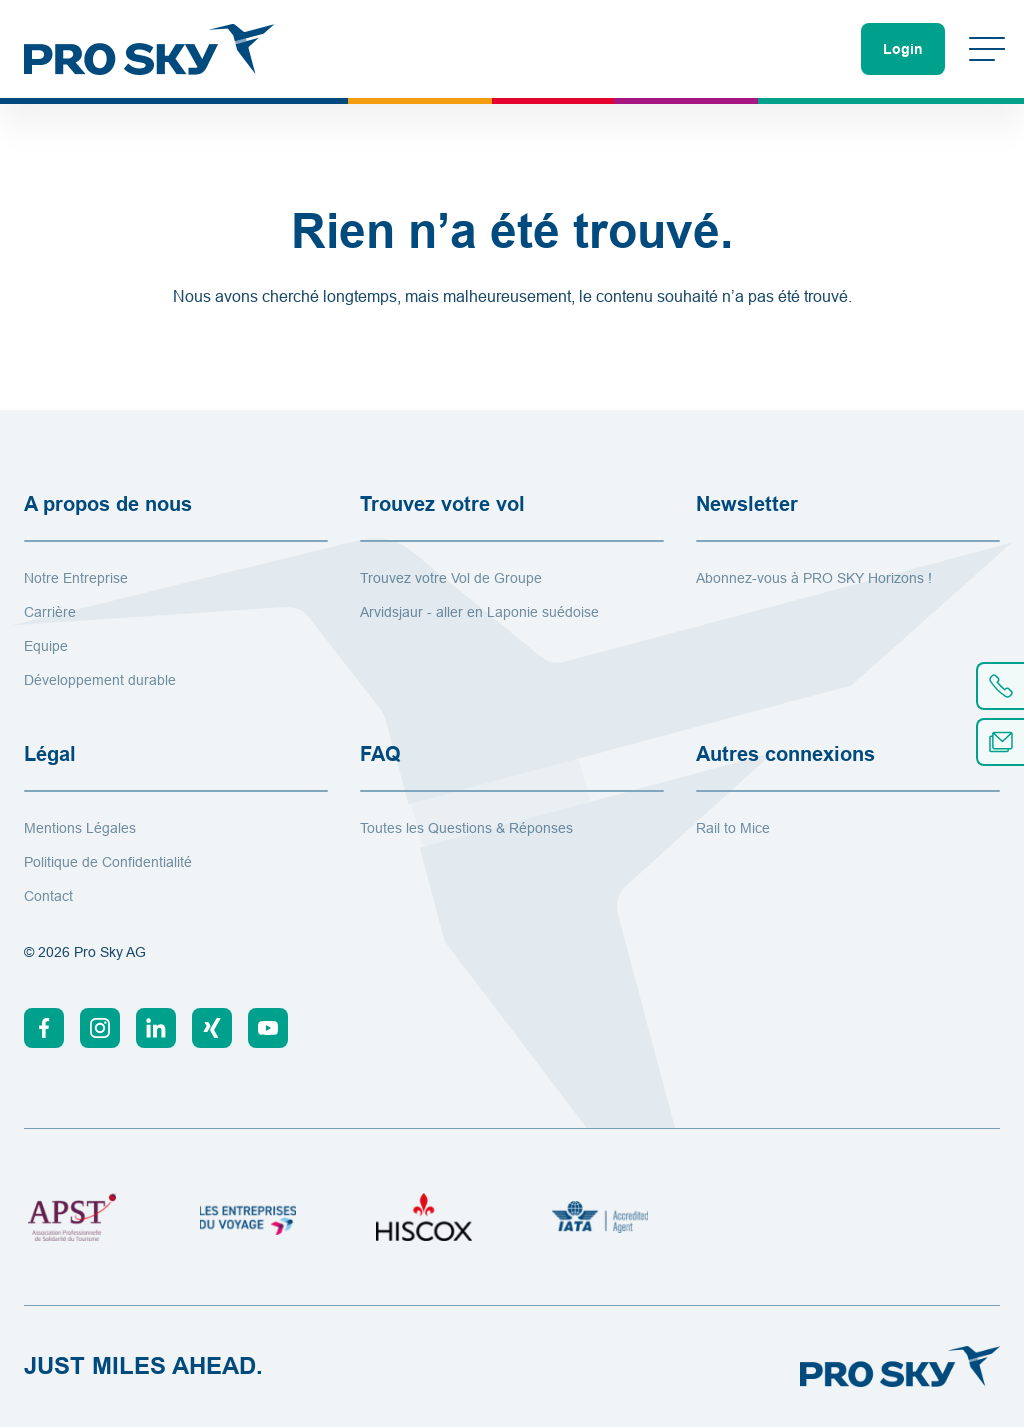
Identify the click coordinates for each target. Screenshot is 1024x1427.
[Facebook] (44, 1028)
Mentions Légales (80, 828)
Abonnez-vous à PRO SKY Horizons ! (814, 578)
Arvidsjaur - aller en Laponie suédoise (479, 612)
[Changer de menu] (987, 49)
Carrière (50, 612)
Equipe (46, 646)
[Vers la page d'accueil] (149, 49)
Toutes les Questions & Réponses (466, 828)
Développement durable (100, 680)
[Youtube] (268, 1028)
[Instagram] (100, 1028)
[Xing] (212, 1028)
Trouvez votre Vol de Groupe (451, 578)
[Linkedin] (156, 1028)
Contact (48, 896)
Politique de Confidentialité (108, 862)
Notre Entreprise (76, 578)
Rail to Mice (733, 828)
